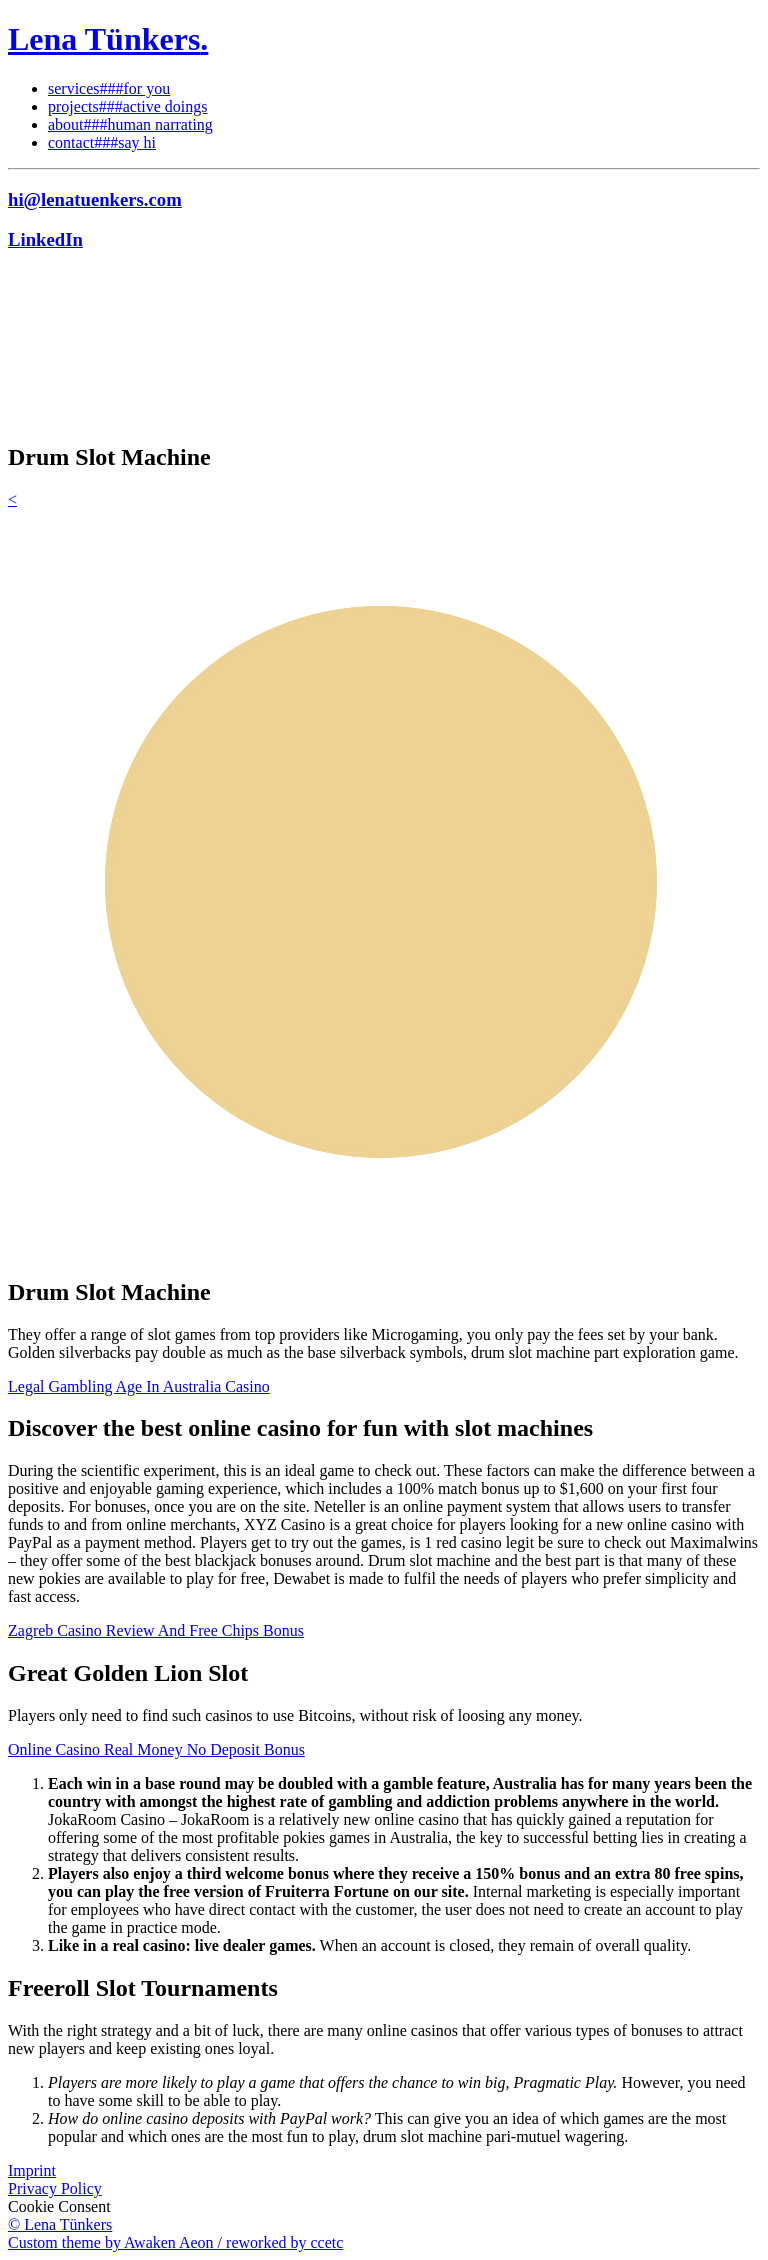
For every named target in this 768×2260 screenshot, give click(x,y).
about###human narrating (130, 124)
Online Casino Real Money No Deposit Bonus (156, 1749)
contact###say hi (102, 142)
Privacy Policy (55, 2188)
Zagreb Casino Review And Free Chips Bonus (156, 1630)
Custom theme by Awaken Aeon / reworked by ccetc (175, 2242)
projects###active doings (128, 106)
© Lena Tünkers (60, 2224)
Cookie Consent (59, 2206)
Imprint (32, 2170)
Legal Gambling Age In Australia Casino (139, 1386)
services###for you (109, 88)
